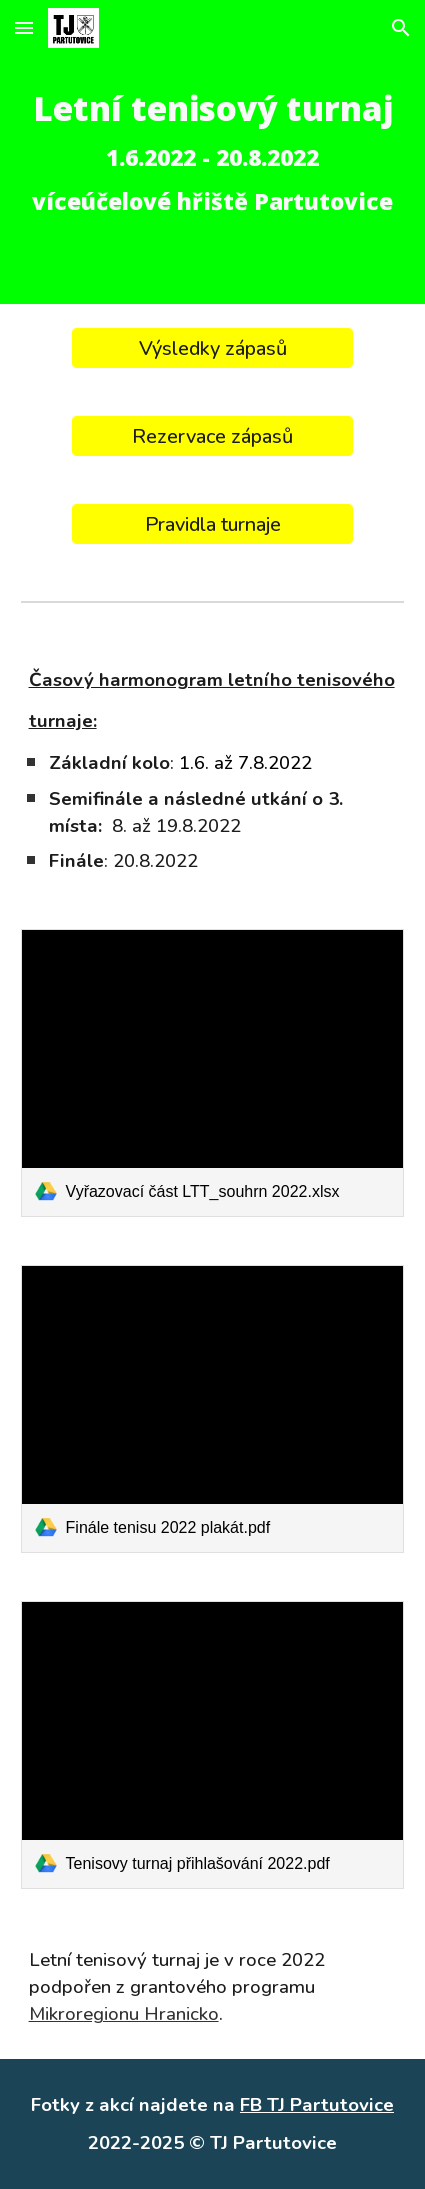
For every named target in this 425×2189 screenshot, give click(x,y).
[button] (24, 27)
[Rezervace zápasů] (212, 436)
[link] (213, 1073)
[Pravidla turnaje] (212, 524)
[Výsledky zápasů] (212, 348)
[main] (213, 152)
